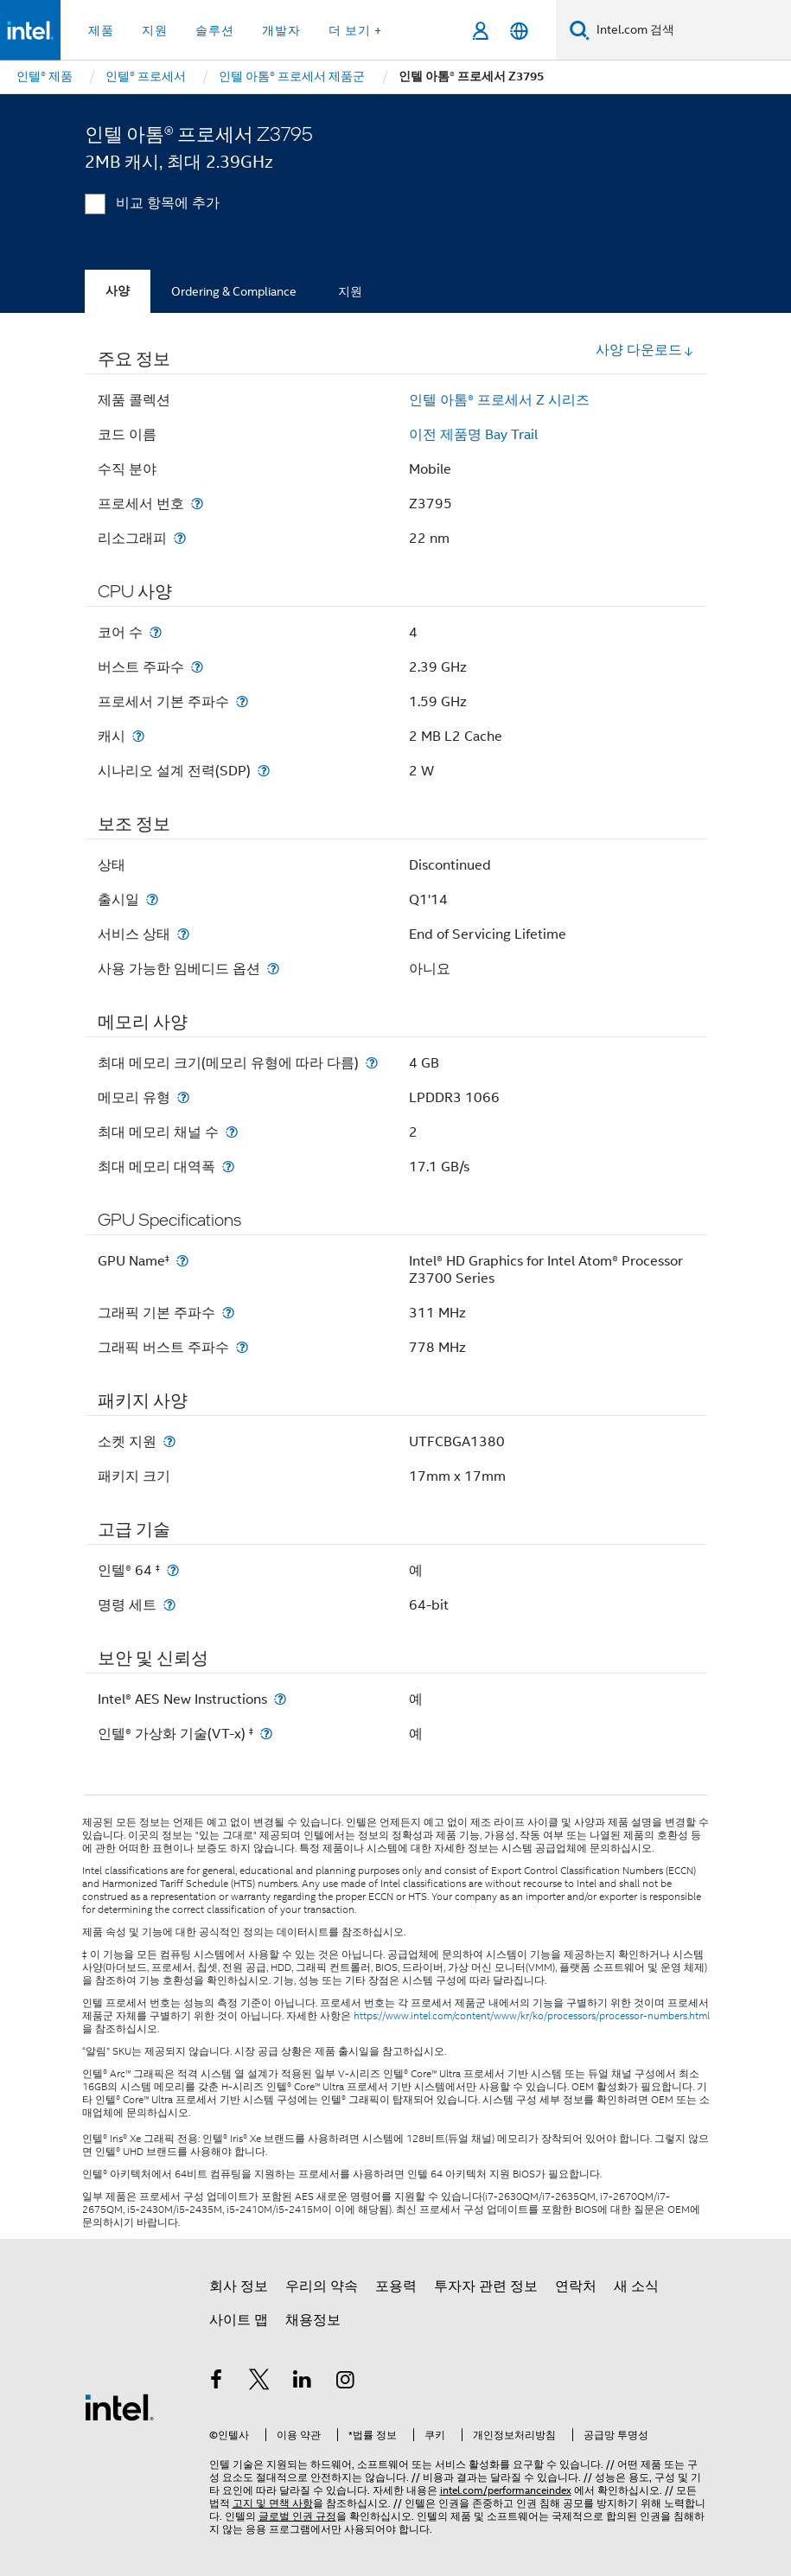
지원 (350, 291)
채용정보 (313, 2320)
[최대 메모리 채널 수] (231, 1132)
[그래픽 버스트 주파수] (242, 1347)
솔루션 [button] (214, 30)
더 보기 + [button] (355, 30)
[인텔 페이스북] (217, 2382)
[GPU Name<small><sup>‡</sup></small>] (182, 1260)
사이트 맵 (238, 2320)
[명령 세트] (169, 1604)
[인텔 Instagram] (345, 2382)
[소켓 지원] (169, 1441)
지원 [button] (155, 30)
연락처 (575, 2286)
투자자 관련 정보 (486, 2286)
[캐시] (138, 736)
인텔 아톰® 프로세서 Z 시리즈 (499, 400)
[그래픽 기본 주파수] (228, 1312)
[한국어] (519, 31)
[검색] (580, 30)
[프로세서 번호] (197, 503)
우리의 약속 (321, 2286)
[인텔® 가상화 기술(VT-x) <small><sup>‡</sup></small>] (266, 1733)
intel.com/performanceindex (505, 2490)
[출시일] (152, 899)
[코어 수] (155, 632)
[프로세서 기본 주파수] (242, 701)
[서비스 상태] (183, 934)
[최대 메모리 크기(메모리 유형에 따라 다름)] (371, 1062)
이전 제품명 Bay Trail (473, 434)
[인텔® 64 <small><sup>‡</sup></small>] (172, 1570)
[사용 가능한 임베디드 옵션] (273, 968)
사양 (117, 291)
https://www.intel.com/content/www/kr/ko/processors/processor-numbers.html (532, 2016)
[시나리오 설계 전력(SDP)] (263, 770)
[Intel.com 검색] (690, 30)
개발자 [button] (281, 30)
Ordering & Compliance (234, 291)
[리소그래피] (179, 538)
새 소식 (636, 2286)
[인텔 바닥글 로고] (119, 2406)
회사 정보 (238, 2286)
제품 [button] (101, 30)
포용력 (396, 2286)
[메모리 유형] (183, 1097)
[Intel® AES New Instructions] (280, 1699)
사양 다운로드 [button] (645, 350)
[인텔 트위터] (259, 2382)
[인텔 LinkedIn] (302, 2382)
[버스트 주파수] (197, 667)
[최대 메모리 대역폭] (228, 1166)
